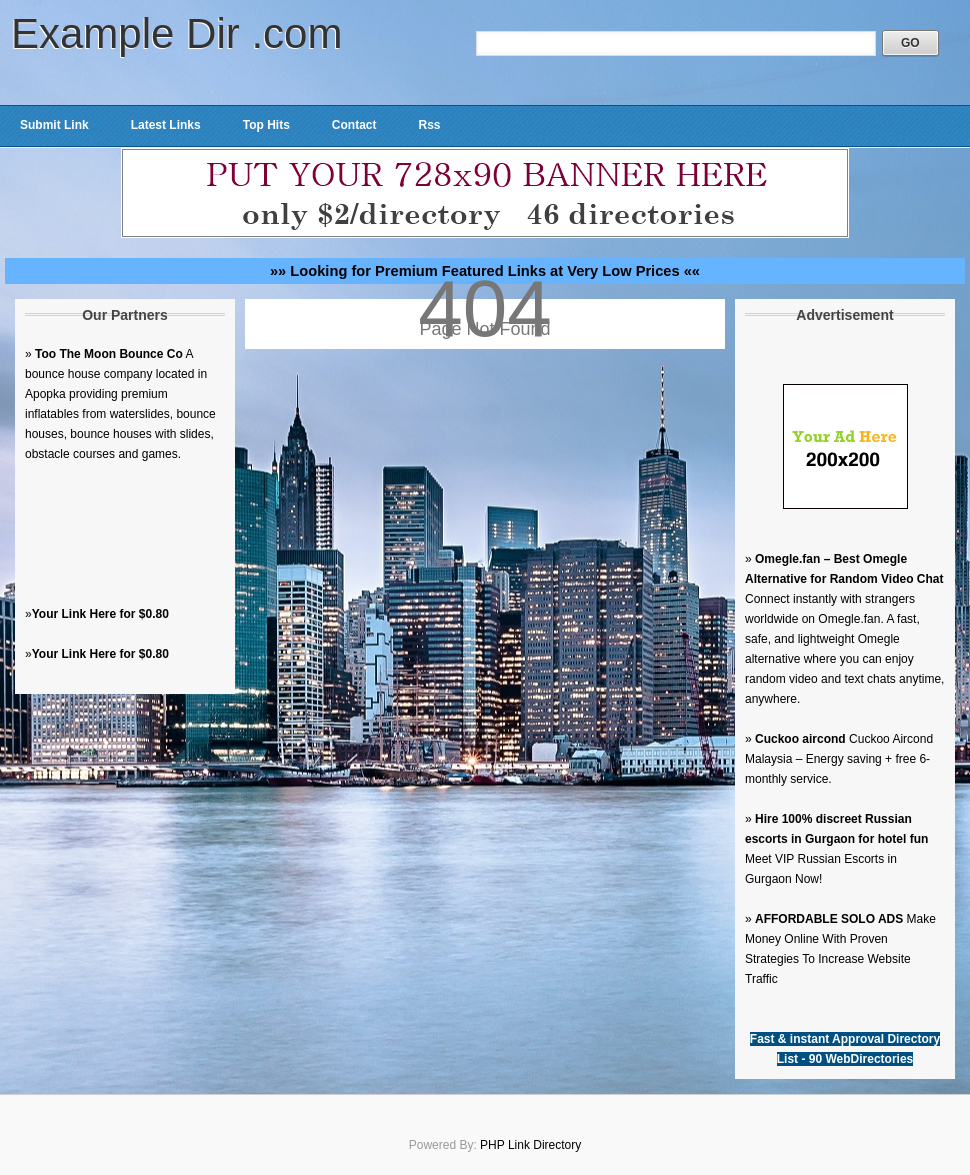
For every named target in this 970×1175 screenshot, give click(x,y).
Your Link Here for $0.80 (100, 614)
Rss (429, 125)
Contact (354, 125)
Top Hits (266, 125)
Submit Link (54, 125)
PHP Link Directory (530, 1145)
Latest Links (166, 125)
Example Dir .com (176, 33)
